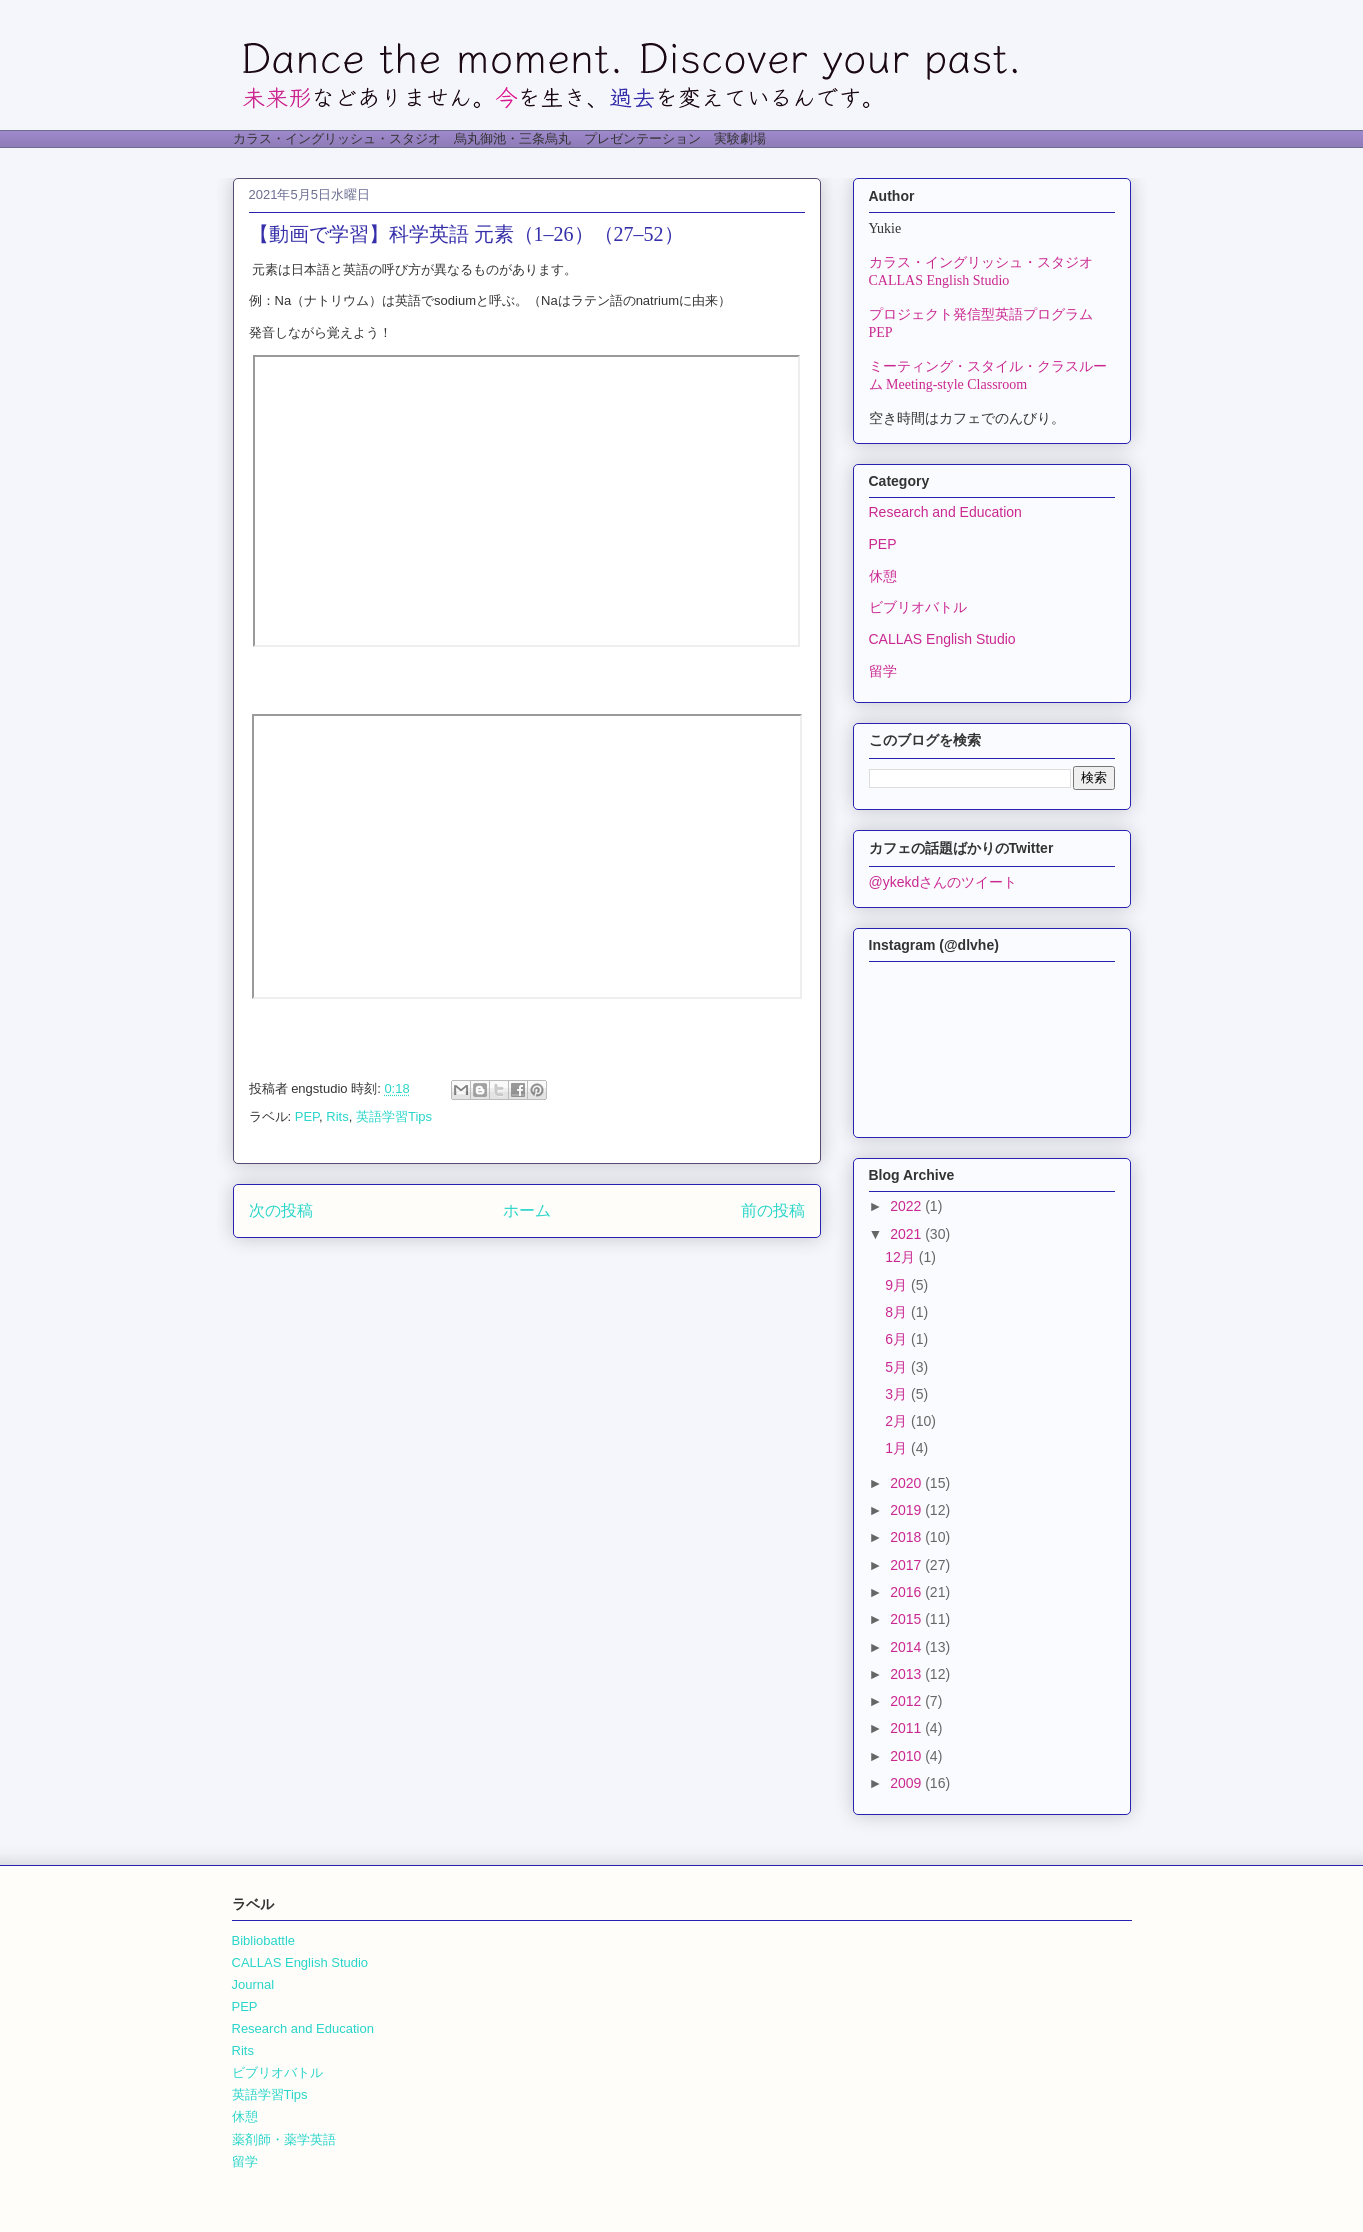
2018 (907, 1537)
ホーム (527, 1210)
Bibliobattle (264, 1940)
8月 (898, 1312)
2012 (907, 1701)
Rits (337, 1116)
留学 (883, 671)
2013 (907, 1674)
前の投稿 (773, 1210)
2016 (907, 1592)
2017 (907, 1565)
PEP (307, 1116)
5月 (898, 1367)
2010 (907, 1756)
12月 (901, 1257)
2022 (907, 1206)
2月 (898, 1421)
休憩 (883, 576)
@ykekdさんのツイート (943, 882)
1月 (898, 1448)
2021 (907, 1234)
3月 (898, 1394)
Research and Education (945, 512)
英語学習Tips (394, 1116)
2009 (907, 1783)
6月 (898, 1339)
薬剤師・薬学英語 (284, 2139)
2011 (907, 1728)
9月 (898, 1285)
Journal (253, 1984)
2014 (907, 1647)
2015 (907, 1619)
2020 (907, 1483)
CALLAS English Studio (942, 639)
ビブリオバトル (918, 607)
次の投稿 (281, 1210)
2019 (907, 1510)
